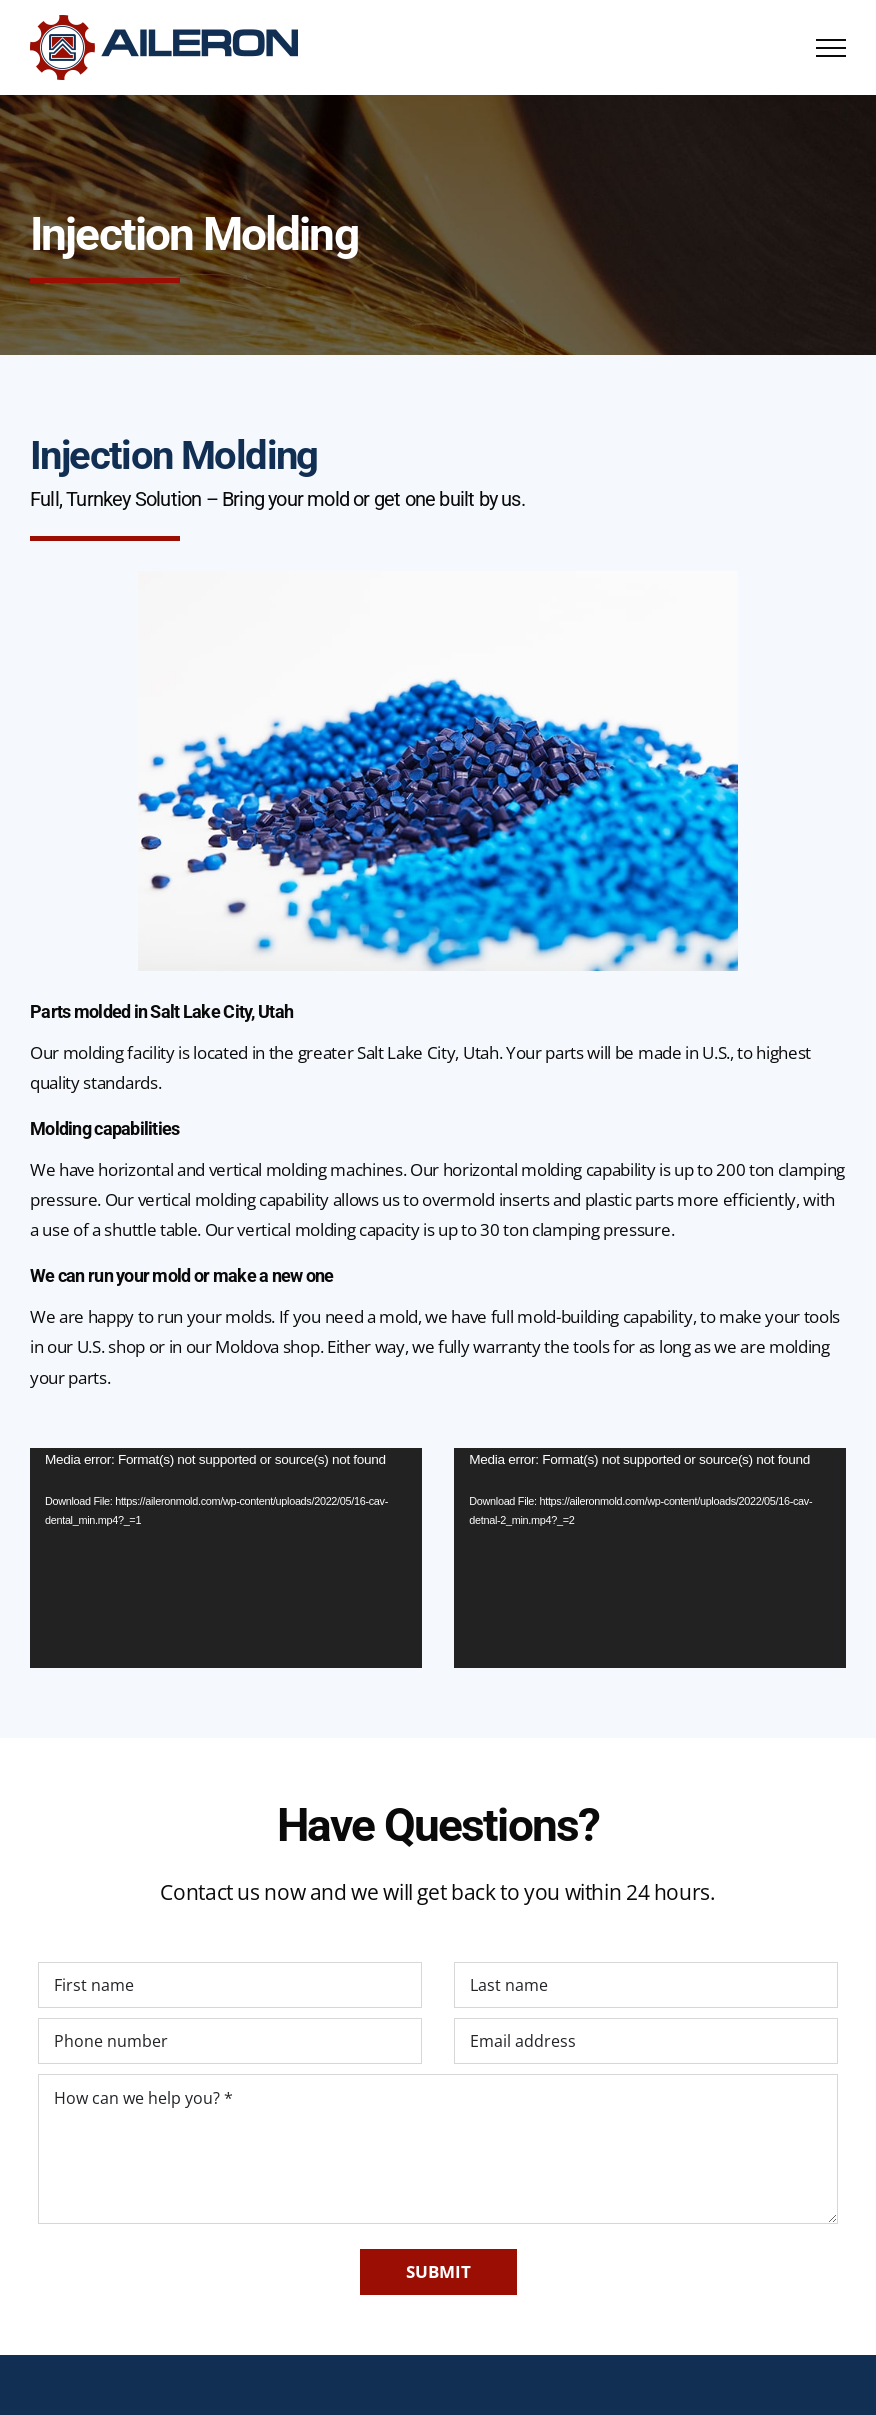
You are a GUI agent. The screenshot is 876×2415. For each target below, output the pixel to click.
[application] (226, 1558)
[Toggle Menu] (831, 48)
